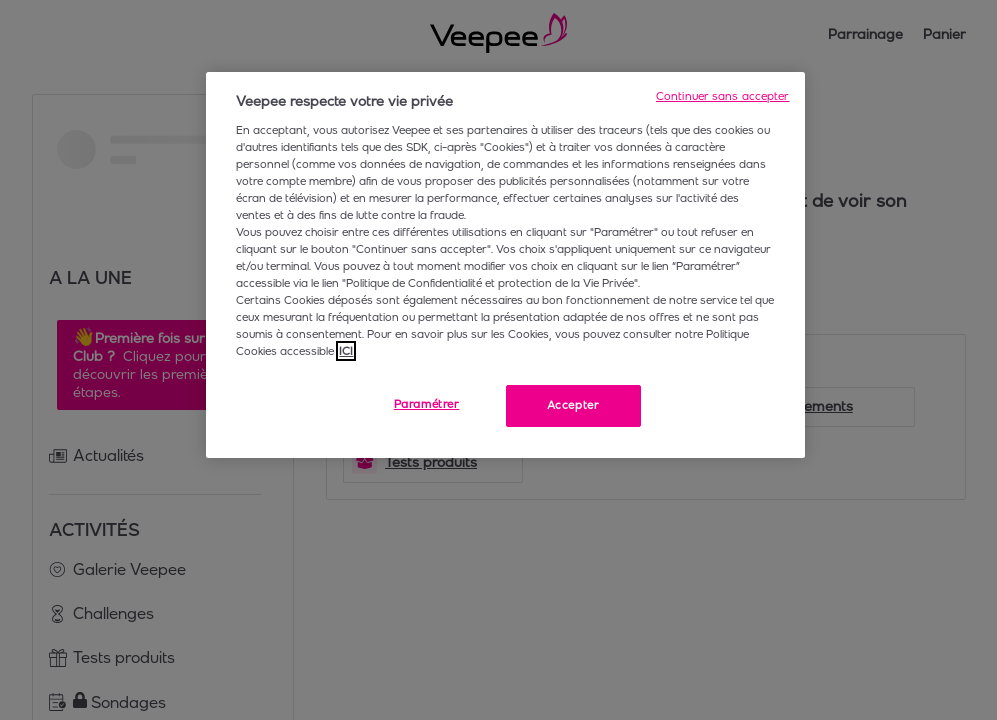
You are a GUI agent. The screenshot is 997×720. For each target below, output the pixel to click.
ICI (346, 351)
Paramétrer (427, 404)
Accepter (573, 405)
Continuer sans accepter (723, 96)
